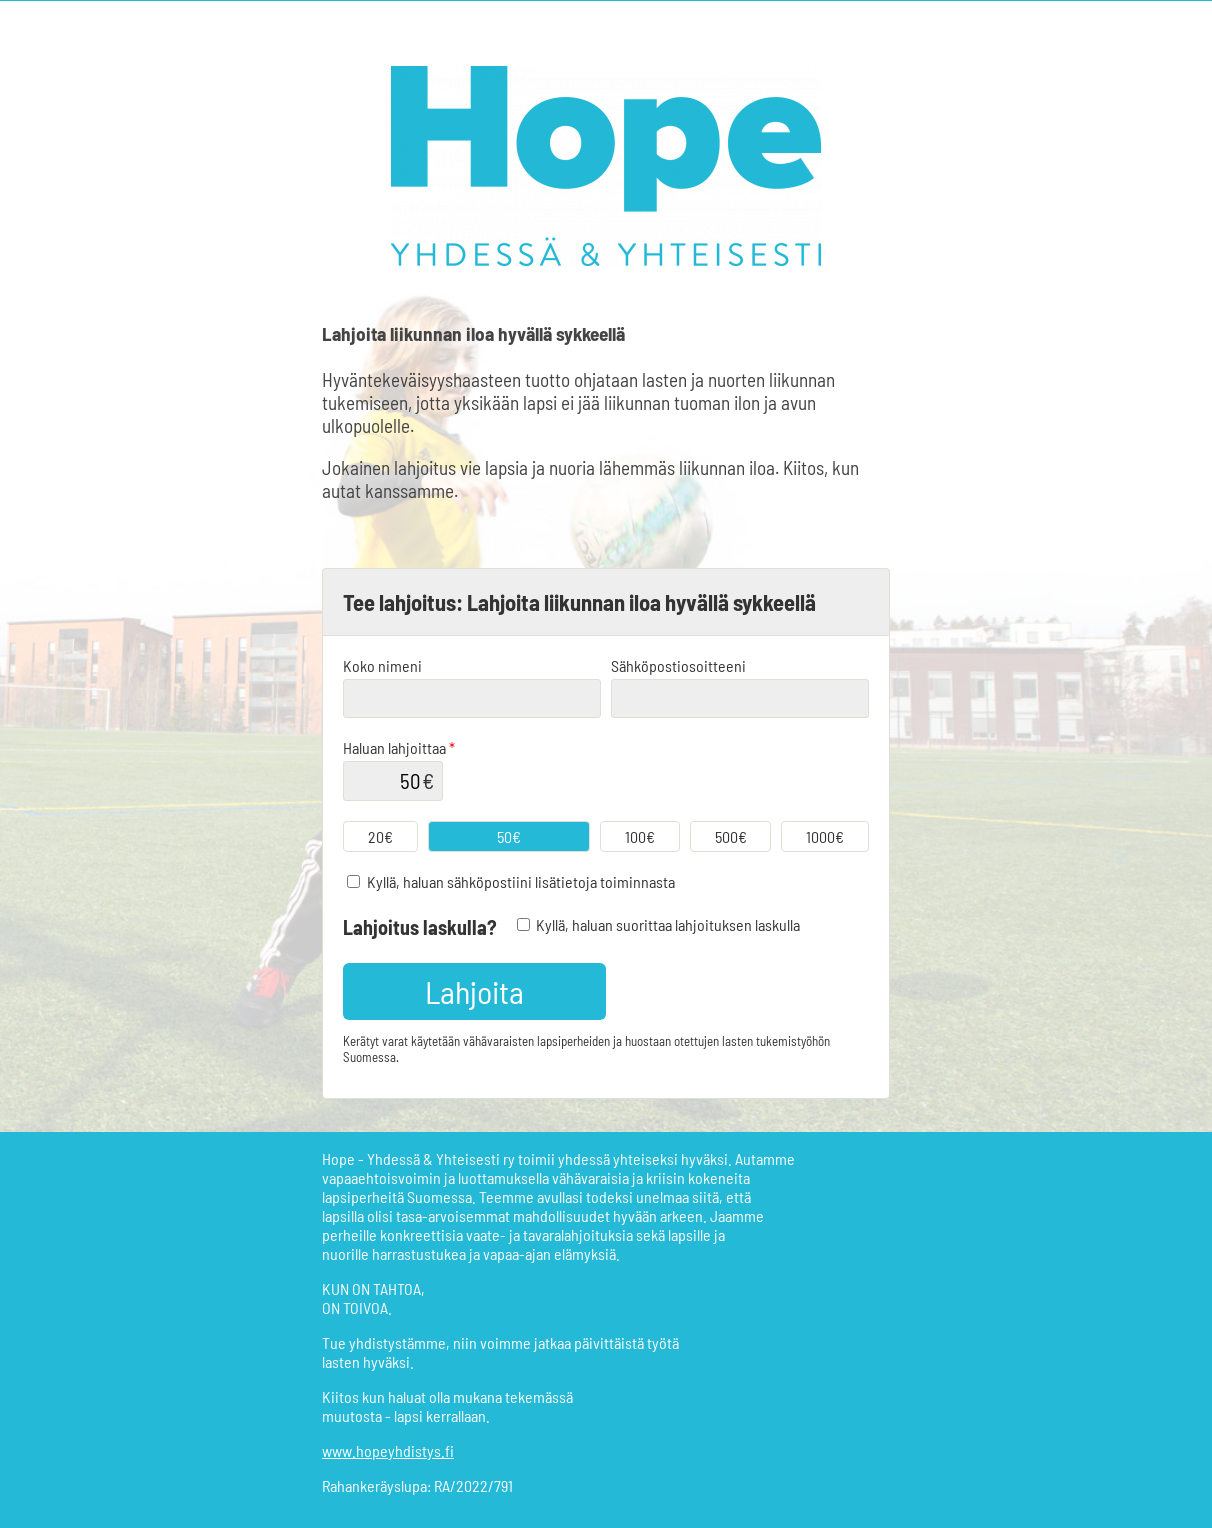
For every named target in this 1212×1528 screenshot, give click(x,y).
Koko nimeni (382, 665)
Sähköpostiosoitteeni (678, 665)
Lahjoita (474, 991)
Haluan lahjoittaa (399, 747)
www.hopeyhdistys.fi (388, 1450)
